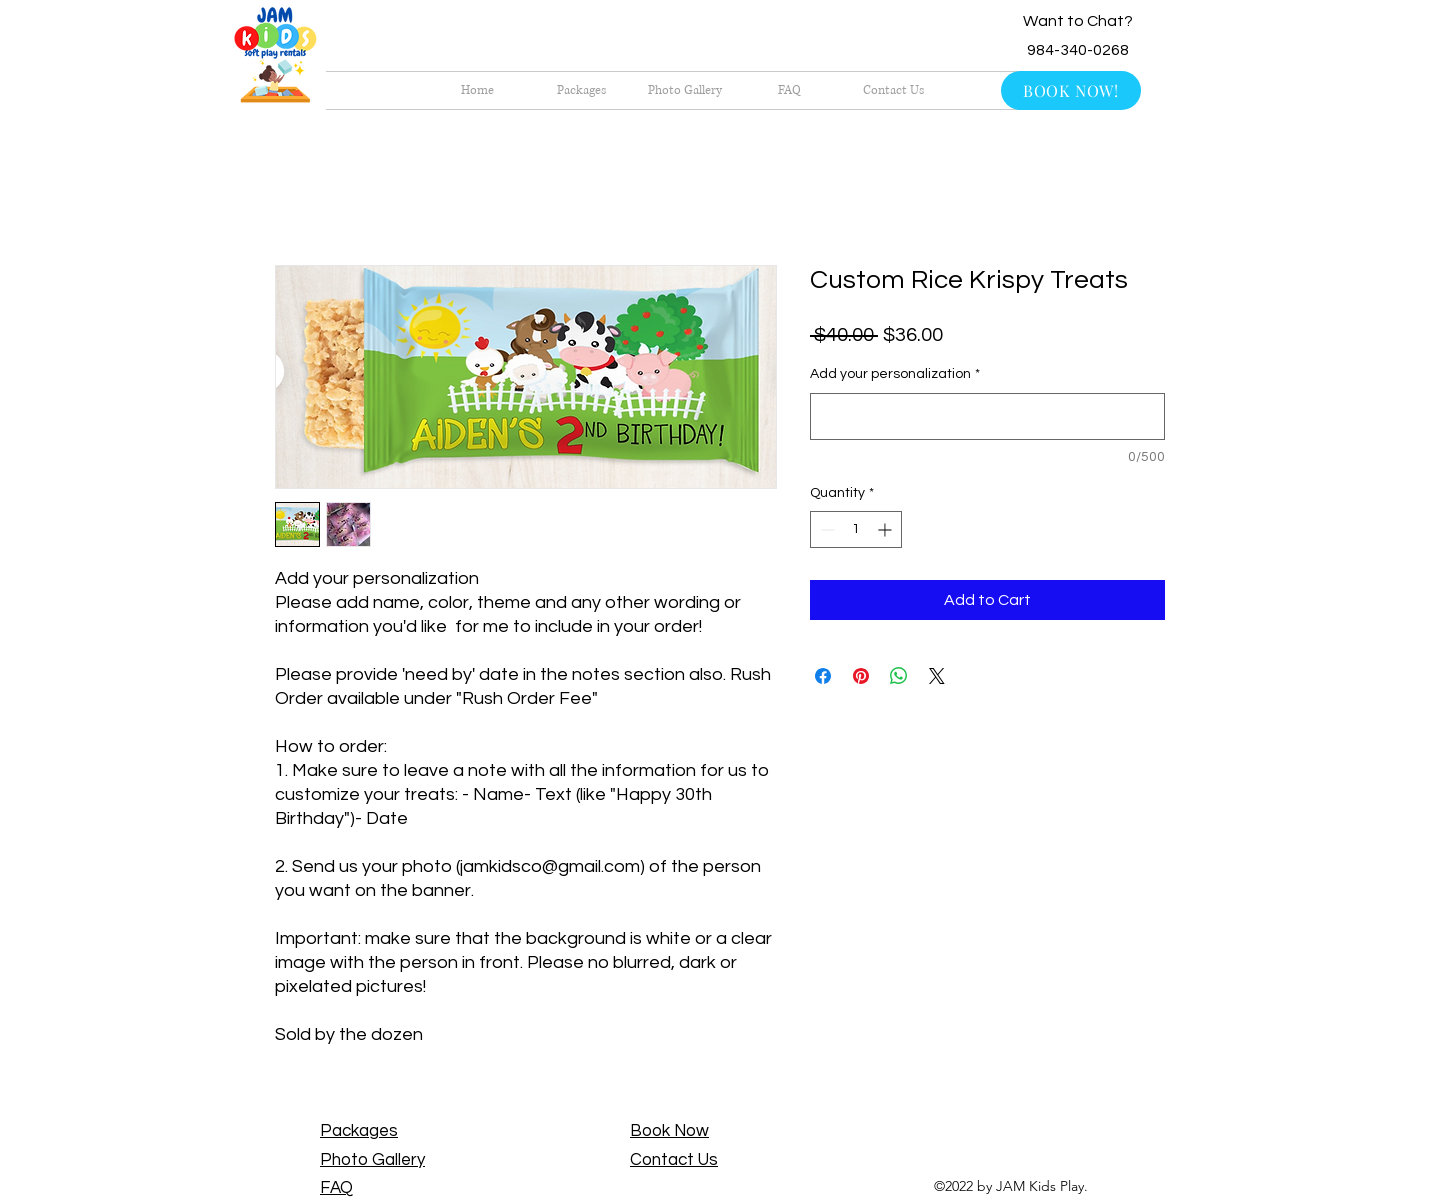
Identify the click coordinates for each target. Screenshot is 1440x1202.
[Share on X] (937, 676)
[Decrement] (825, 529)
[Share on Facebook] (823, 676)
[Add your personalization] (987, 416)
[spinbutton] (856, 529)
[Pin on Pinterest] (861, 676)
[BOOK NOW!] (1071, 90)
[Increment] (886, 529)
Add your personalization (895, 374)
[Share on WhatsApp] (899, 676)
